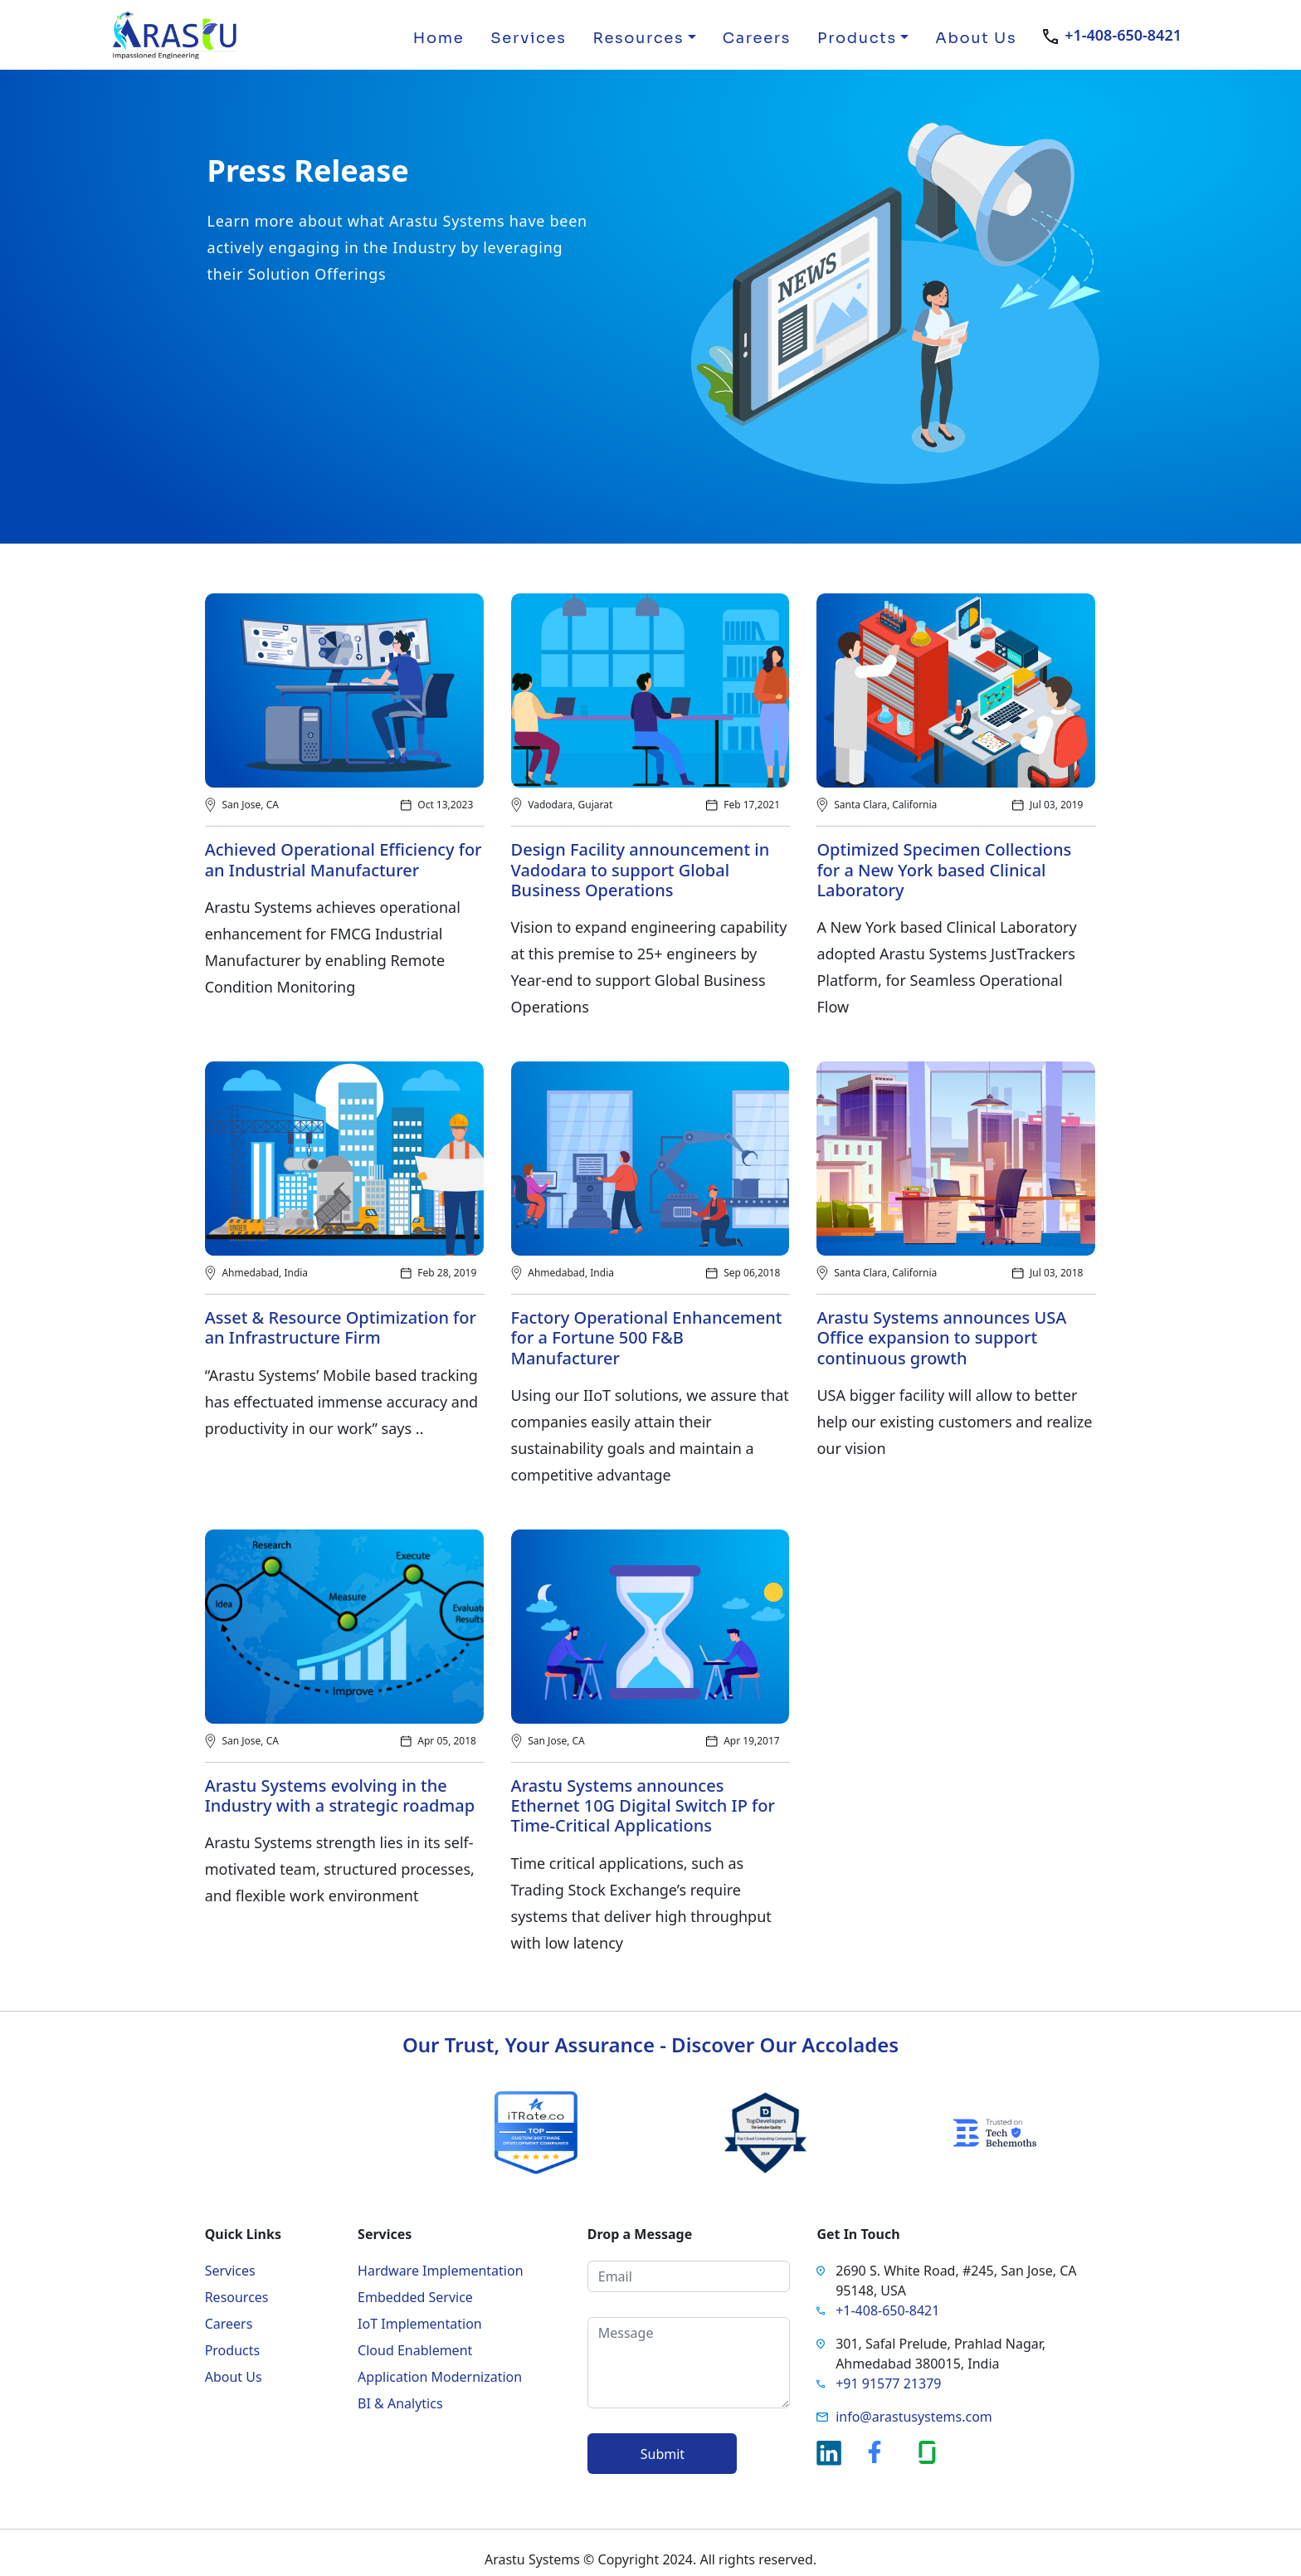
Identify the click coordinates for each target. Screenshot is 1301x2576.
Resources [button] (638, 38)
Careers (757, 38)
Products (233, 2350)
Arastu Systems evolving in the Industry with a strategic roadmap (340, 1796)
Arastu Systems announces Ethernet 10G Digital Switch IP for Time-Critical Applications (643, 1806)
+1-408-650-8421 (1123, 35)
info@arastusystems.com (914, 2417)
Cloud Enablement (415, 2350)
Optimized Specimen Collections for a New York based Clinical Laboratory (943, 870)
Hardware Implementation (440, 2270)
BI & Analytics (400, 2403)
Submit (663, 2454)
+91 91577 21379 (888, 2383)
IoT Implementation (420, 2324)
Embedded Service (415, 2297)
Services (528, 38)
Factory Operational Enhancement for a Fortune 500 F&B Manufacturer (646, 1338)
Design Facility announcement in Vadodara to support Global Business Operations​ (640, 870)
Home (438, 38)
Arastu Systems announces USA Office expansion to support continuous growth (941, 1338)
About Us (975, 38)
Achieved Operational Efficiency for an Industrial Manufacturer (343, 860)
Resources (237, 2297)
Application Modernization (440, 2377)
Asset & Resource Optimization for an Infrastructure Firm (340, 1328)
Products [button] (857, 38)
